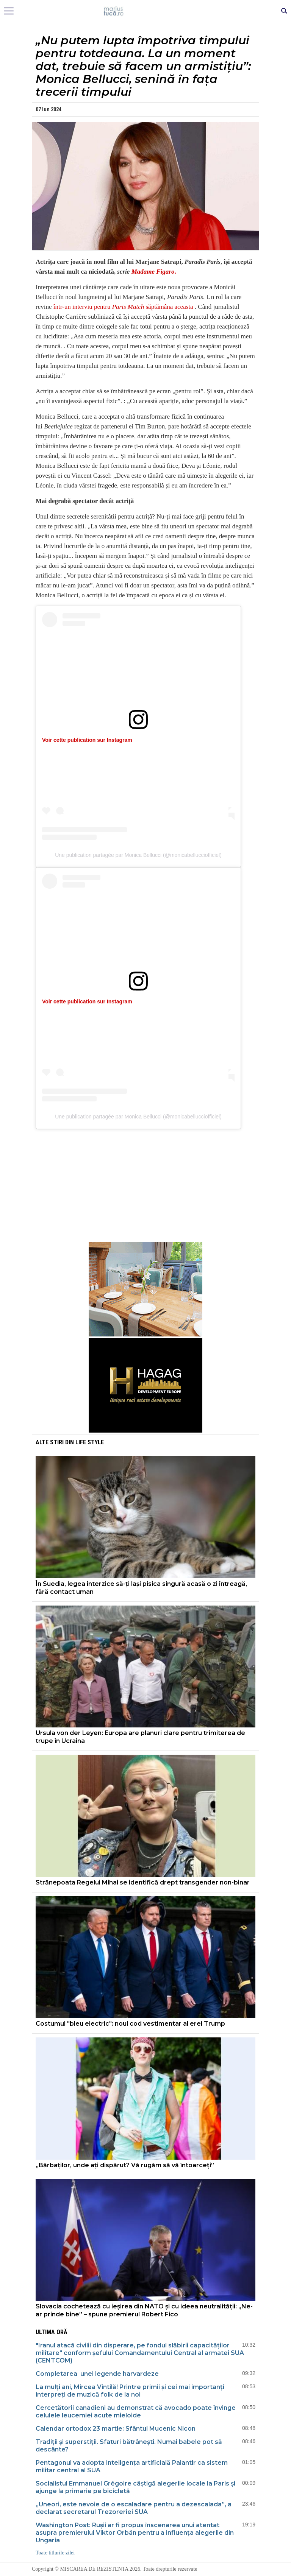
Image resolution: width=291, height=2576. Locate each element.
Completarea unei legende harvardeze (97, 2373)
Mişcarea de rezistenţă (145, 11)
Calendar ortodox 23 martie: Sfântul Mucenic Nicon (116, 2428)
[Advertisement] (145, 1187)
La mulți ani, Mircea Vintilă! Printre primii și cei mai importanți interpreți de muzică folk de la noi (130, 2390)
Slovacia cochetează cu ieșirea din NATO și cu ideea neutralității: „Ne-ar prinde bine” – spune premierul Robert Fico (144, 2310)
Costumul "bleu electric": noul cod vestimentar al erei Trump (130, 2023)
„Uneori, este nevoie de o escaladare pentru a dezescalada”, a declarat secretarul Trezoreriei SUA (134, 2508)
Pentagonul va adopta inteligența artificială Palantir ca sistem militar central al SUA (132, 2466)
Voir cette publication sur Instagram (87, 740)
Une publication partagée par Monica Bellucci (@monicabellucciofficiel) (138, 855)
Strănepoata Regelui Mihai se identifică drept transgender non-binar (143, 1882)
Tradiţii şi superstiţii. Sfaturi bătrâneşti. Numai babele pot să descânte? (129, 2445)
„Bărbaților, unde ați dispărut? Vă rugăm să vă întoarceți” (125, 2165)
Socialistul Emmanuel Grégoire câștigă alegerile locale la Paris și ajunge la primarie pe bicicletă (135, 2487)
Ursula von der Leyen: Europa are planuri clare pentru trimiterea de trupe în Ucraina (140, 1736)
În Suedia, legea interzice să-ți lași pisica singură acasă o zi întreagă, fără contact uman (141, 1587)
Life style (89, 1442)
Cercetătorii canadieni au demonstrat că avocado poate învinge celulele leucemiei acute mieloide (136, 2411)
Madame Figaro (153, 271)
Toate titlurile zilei (55, 2553)
